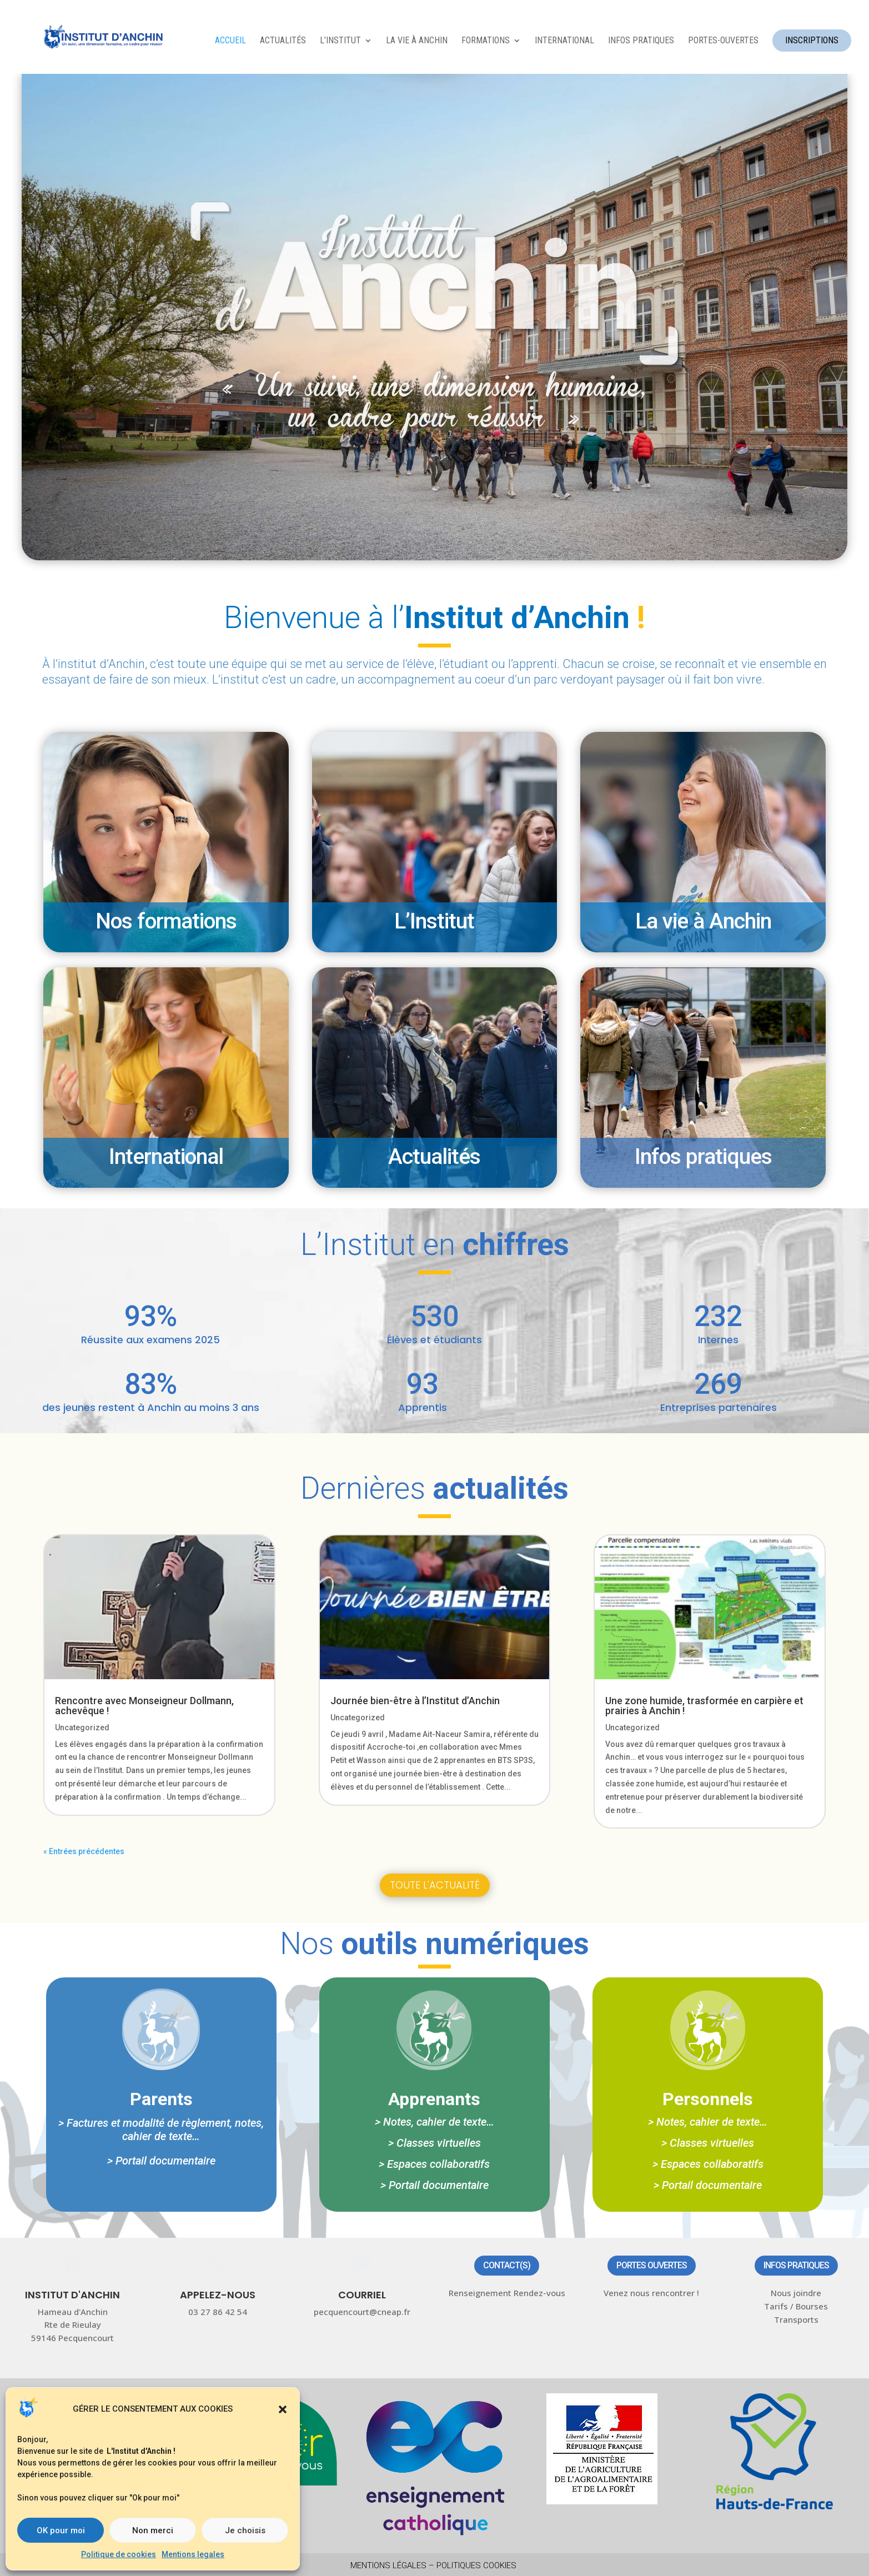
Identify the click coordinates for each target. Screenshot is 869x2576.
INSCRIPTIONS (811, 40)
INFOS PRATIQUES (641, 41)
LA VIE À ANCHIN (417, 41)
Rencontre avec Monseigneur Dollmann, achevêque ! (144, 1705)
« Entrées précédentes (83, 1851)
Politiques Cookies (476, 2565)
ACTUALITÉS (283, 41)
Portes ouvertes (651, 2265)
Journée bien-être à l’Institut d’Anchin (415, 1700)
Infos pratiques (796, 2265)
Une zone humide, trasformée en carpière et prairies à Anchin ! (704, 1705)
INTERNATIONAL (564, 41)
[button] (282, 2409)
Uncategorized (82, 1727)
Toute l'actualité (435, 1885)
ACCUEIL (230, 41)
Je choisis (245, 2530)
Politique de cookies (118, 2554)
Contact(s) (506, 2265)
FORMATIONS (485, 41)
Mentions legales (193, 2554)
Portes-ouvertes (723, 41)
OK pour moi (61, 2530)
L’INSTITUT (340, 41)
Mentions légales (388, 2565)
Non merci (152, 2530)
